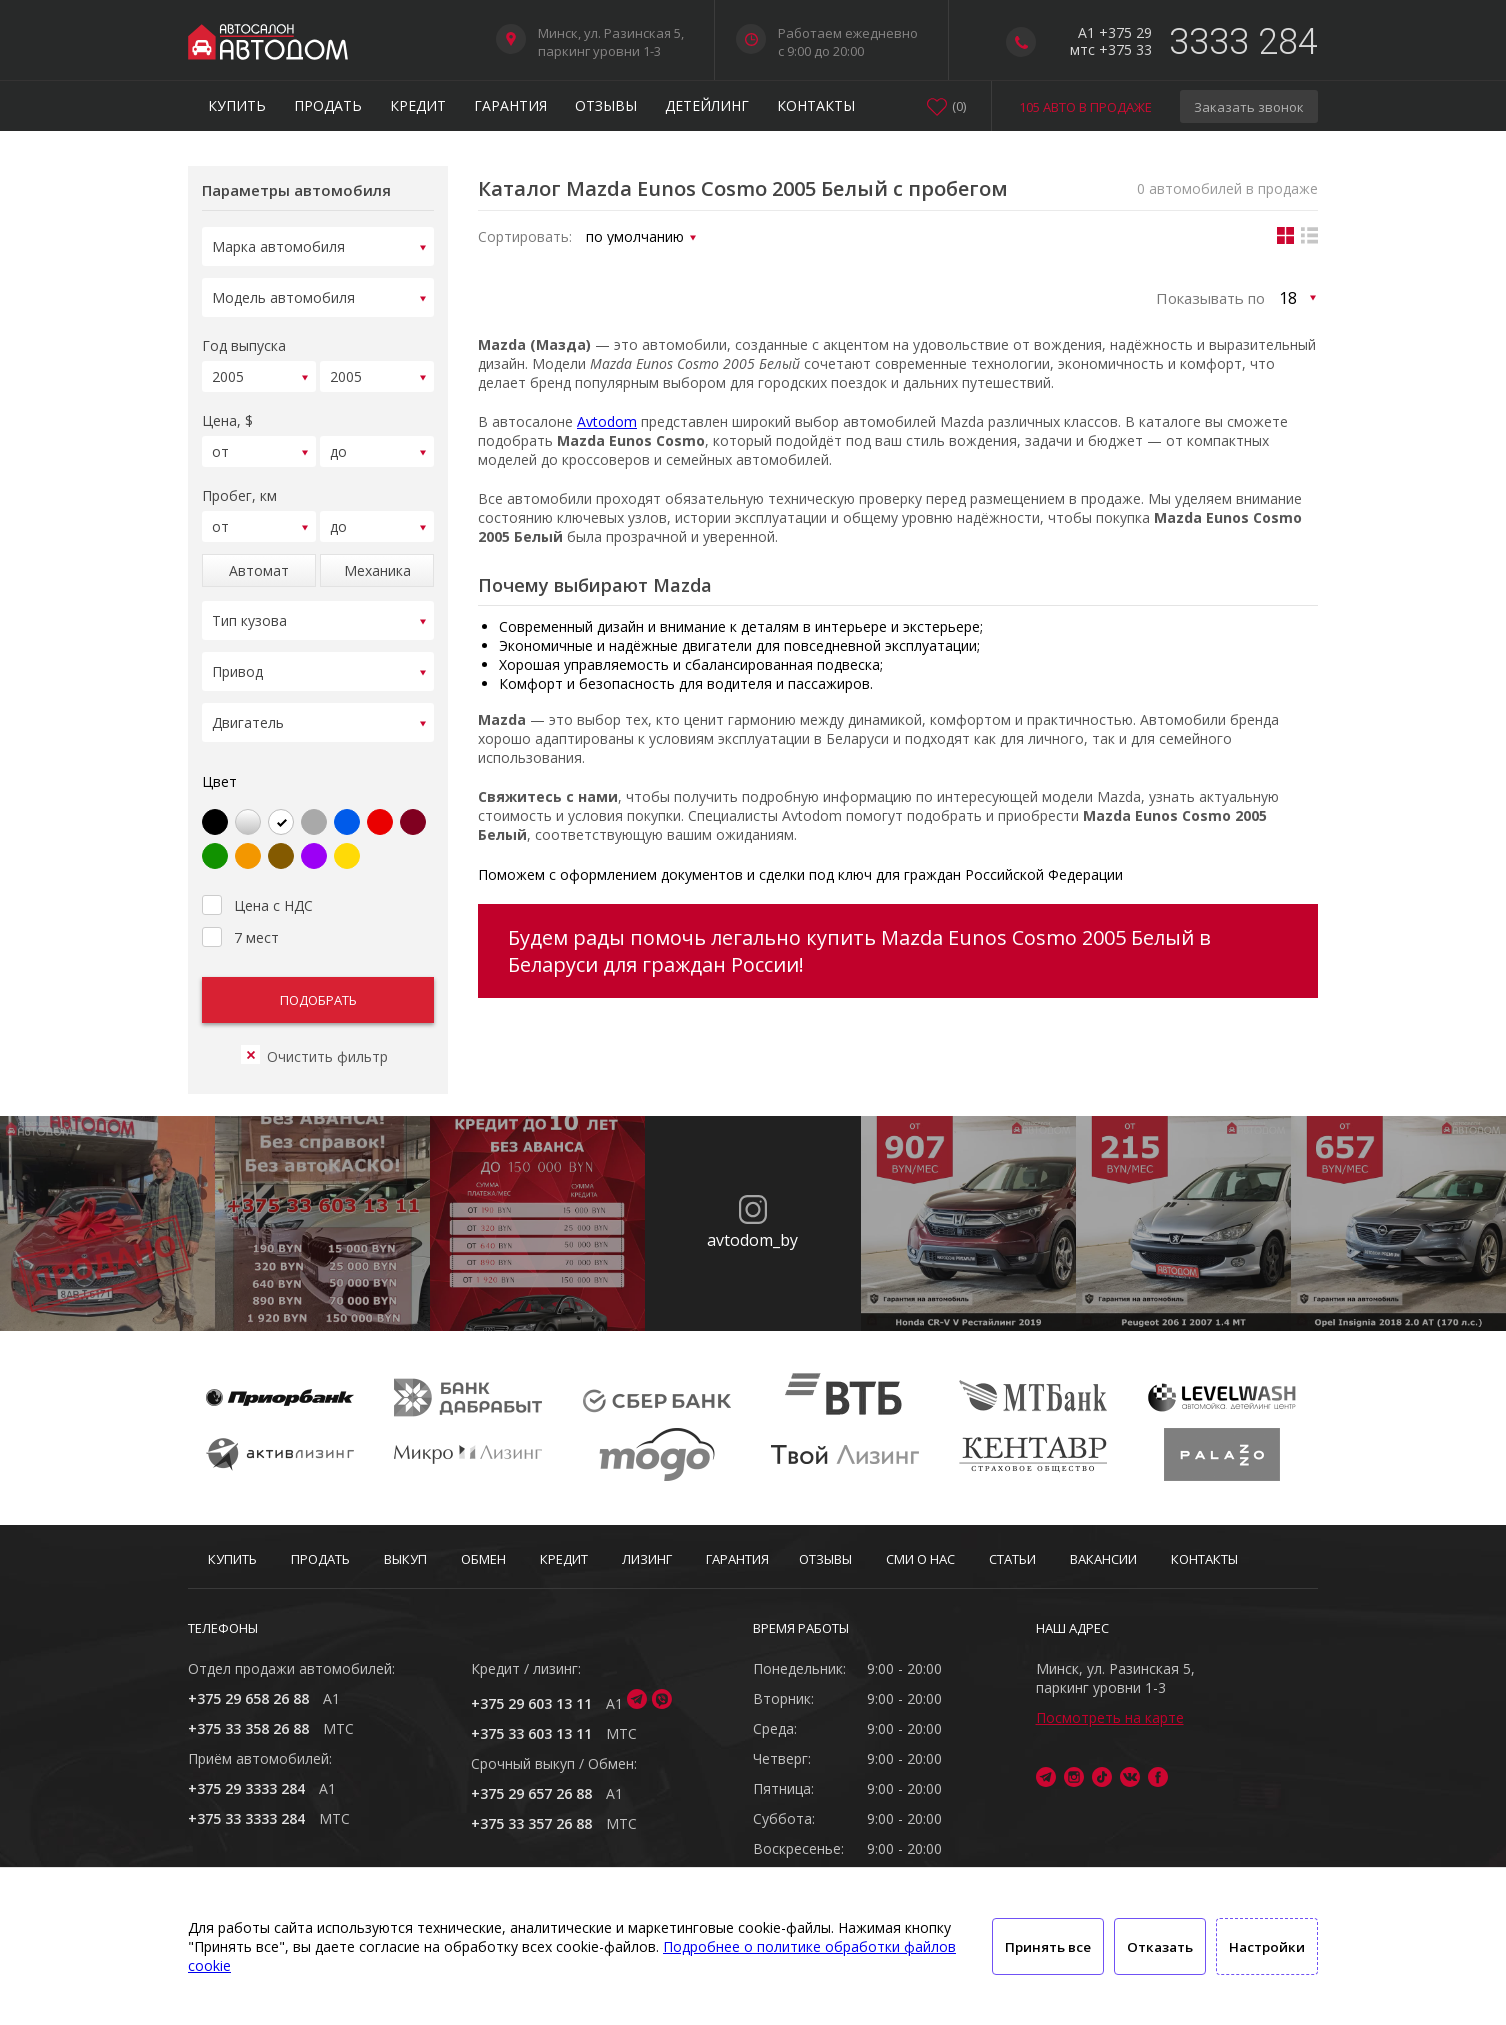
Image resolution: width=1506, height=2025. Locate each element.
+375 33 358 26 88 (248, 1728)
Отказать (1160, 1947)
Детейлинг (707, 105)
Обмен (483, 1559)
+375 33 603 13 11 (531, 1733)
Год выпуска (244, 339)
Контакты (816, 105)
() (959, 106)
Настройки (1267, 1947)
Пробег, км (239, 483)
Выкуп (405, 1559)
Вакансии (1103, 1559)
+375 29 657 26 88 (531, 1793)
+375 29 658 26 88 (248, 1698)
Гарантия (510, 105)
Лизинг (647, 1559)
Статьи (1012, 1559)
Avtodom (607, 421)
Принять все (1048, 1947)
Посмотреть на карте (1110, 1717)
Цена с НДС (257, 879)
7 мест (240, 911)
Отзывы (606, 105)
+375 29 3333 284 (246, 1788)
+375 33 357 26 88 (531, 1823)
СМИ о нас (920, 1559)
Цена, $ (227, 411)
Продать (328, 105)
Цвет (219, 757)
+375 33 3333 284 (246, 1818)
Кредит (418, 105)
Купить (237, 105)
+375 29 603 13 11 (531, 1703)
